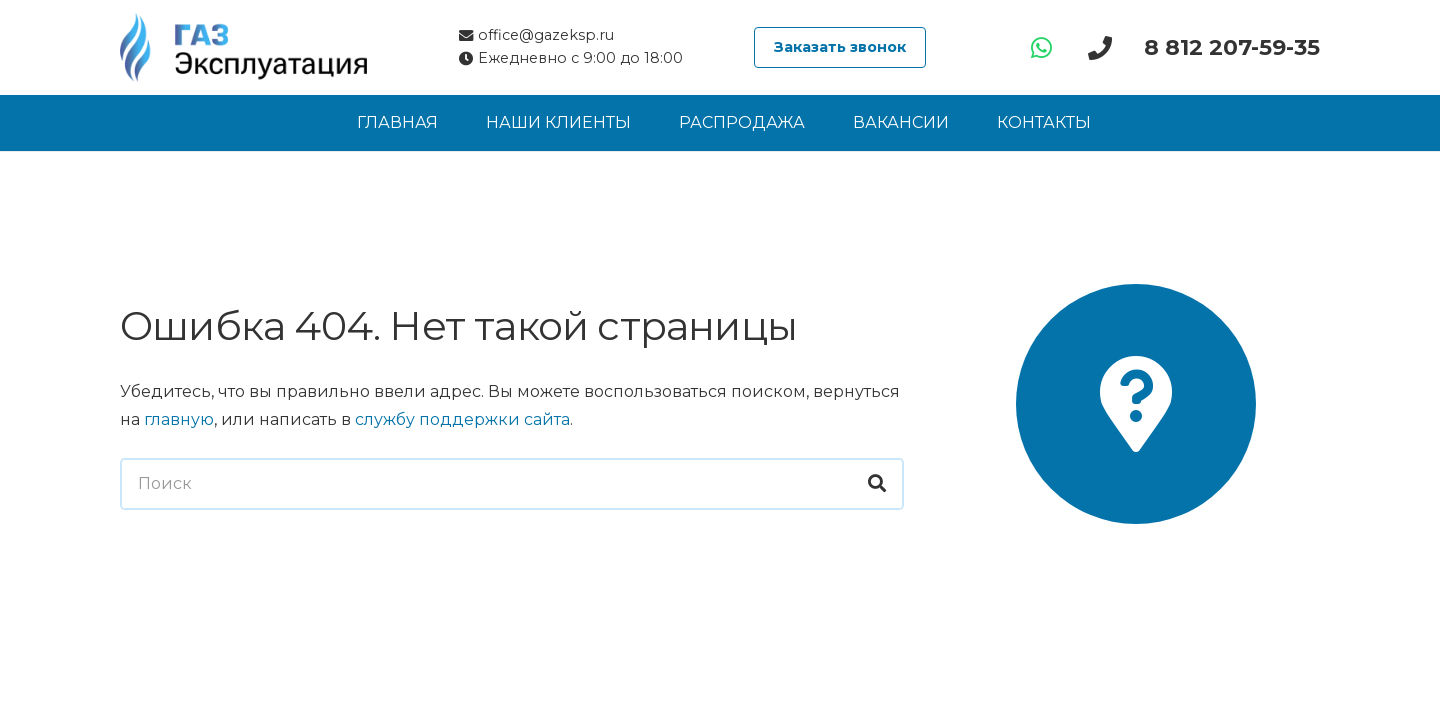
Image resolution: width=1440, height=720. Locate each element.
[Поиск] (512, 484)
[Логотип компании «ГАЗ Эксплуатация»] (243, 48)
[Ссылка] (1105, 47)
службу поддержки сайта (462, 419)
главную (179, 419)
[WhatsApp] (1042, 48)
